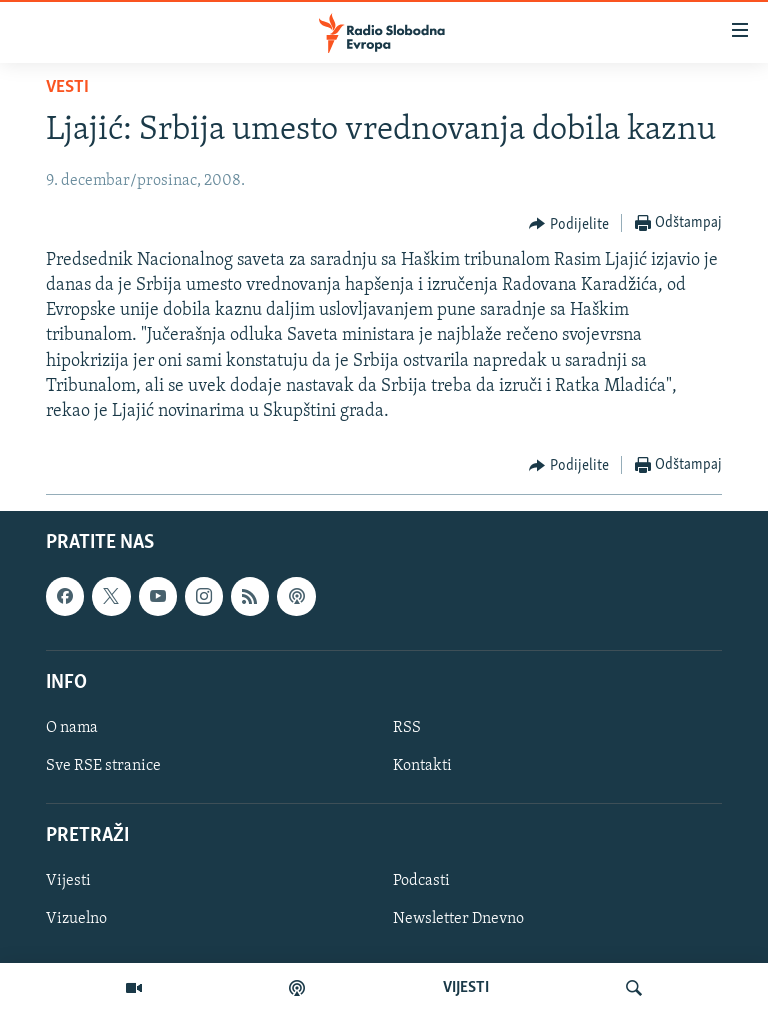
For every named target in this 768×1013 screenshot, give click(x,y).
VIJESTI (466, 988)
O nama (72, 728)
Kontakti (422, 766)
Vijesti (68, 882)
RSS (407, 728)
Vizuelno (76, 920)
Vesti (67, 87)
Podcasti (421, 882)
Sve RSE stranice (103, 766)
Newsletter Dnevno (458, 920)
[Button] (569, 224)
